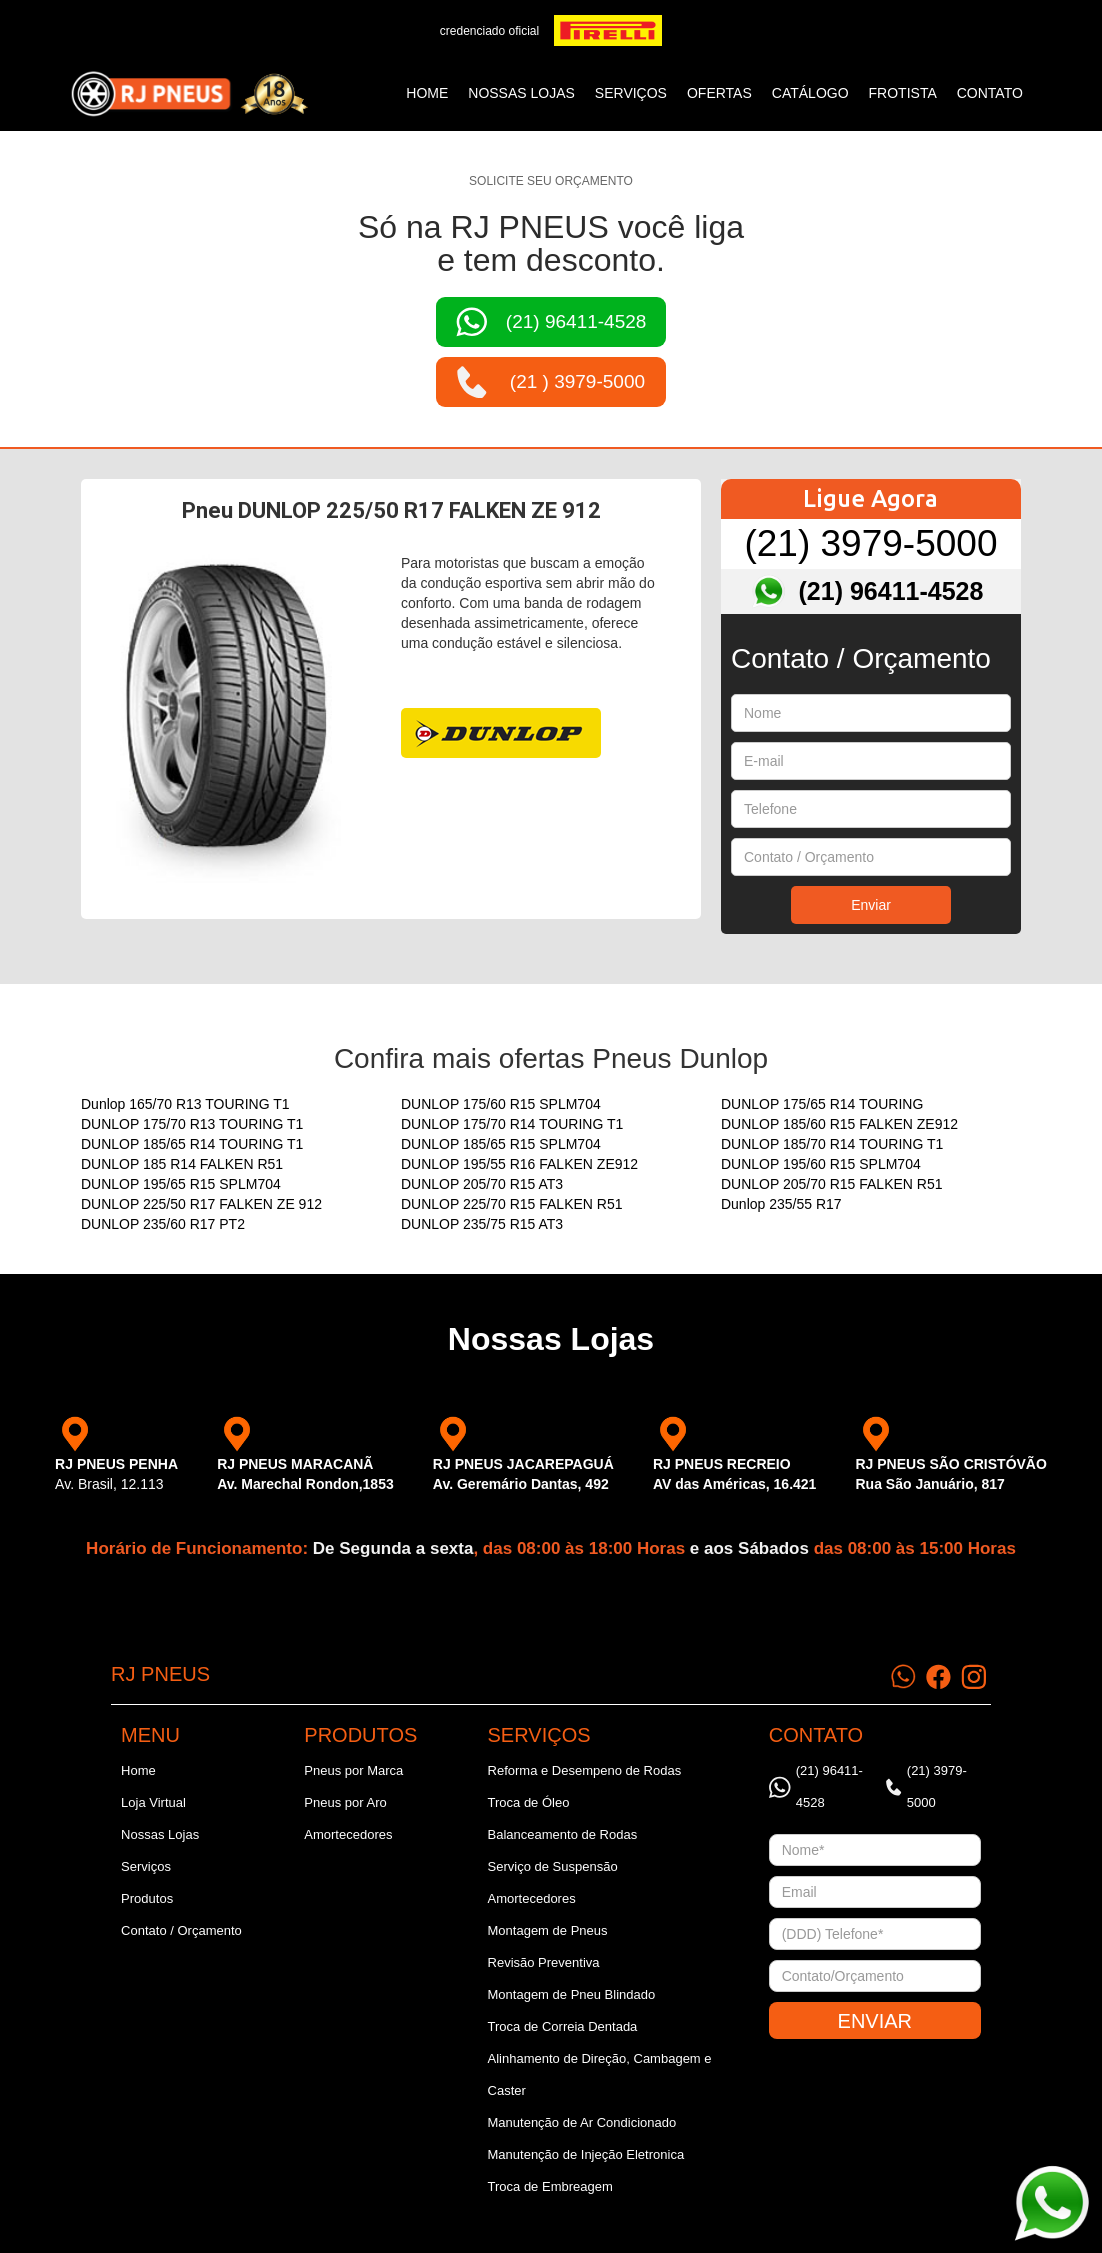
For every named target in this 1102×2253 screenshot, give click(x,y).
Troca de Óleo (529, 1802)
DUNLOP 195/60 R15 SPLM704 (821, 1164)
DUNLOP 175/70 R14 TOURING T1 (512, 1124)
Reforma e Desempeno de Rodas (585, 1770)
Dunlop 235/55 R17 (781, 1204)
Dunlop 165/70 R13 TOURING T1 (185, 1104)
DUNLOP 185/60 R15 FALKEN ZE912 (839, 1124)
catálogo (810, 93)
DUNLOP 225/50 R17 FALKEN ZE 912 (201, 1204)
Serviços (146, 1866)
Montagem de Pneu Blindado (572, 1994)
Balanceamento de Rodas (563, 1834)
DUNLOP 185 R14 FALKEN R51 (182, 1164)
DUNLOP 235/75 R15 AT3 (482, 1224)
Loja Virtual (153, 1802)
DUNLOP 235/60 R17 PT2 (163, 1224)
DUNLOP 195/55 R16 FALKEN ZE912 (519, 1164)
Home (427, 93)
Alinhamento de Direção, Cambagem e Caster (600, 2074)
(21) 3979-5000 (870, 543)
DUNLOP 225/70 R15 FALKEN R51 (512, 1204)
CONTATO (990, 93)
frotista (903, 93)
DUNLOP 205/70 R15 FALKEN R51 (832, 1184)
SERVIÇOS (631, 93)
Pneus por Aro (345, 1802)
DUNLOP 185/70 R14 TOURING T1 (832, 1144)
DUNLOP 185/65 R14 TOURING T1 (192, 1144)
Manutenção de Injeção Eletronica (586, 2154)
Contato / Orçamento (181, 1930)
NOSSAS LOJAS (521, 93)
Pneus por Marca (353, 1770)
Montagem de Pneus (548, 1930)
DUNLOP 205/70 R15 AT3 (482, 1184)
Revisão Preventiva (544, 1962)
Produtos (147, 1898)
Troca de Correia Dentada (563, 2026)
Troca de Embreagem (550, 2186)
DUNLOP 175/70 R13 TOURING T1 (192, 1124)
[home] (189, 94)
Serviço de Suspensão (553, 1866)
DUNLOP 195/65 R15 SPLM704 (181, 1184)
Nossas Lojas (160, 1834)
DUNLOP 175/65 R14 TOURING (822, 1104)
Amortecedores (348, 1834)
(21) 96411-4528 (891, 591)
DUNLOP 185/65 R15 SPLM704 (501, 1144)
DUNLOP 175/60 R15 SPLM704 (501, 1104)
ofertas (719, 93)
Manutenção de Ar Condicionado (582, 2122)
